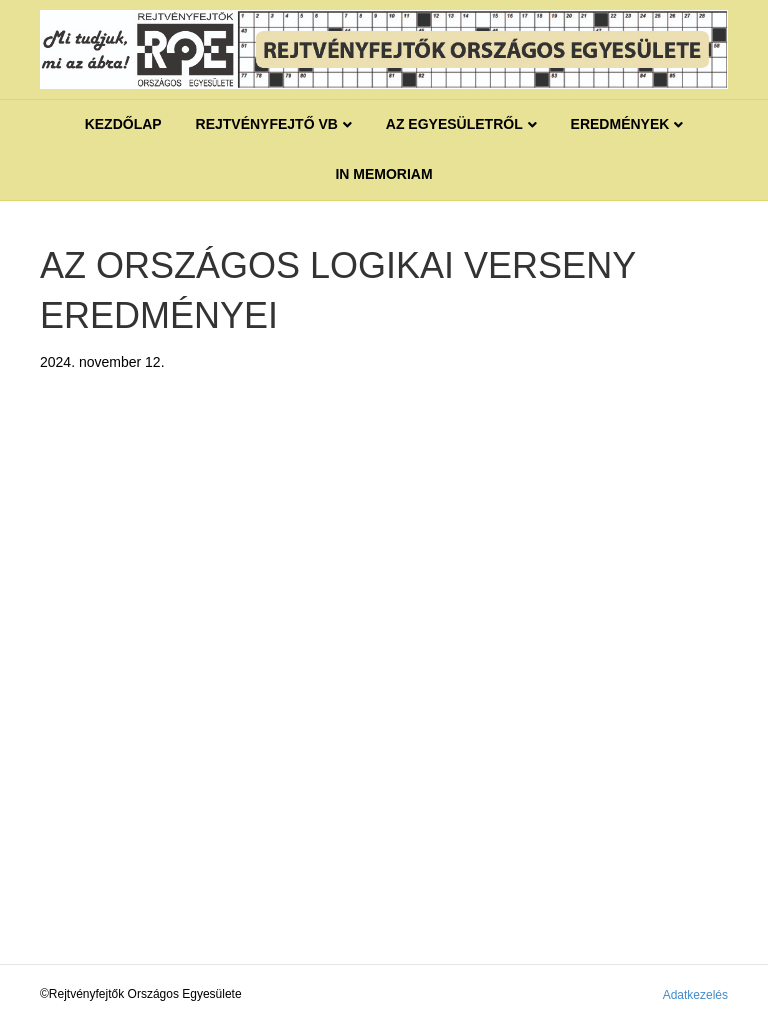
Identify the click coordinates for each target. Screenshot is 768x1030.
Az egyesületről (454, 124)
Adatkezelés (695, 995)
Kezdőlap (123, 124)
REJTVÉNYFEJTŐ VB (267, 124)
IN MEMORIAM (383, 174)
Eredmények (620, 124)
